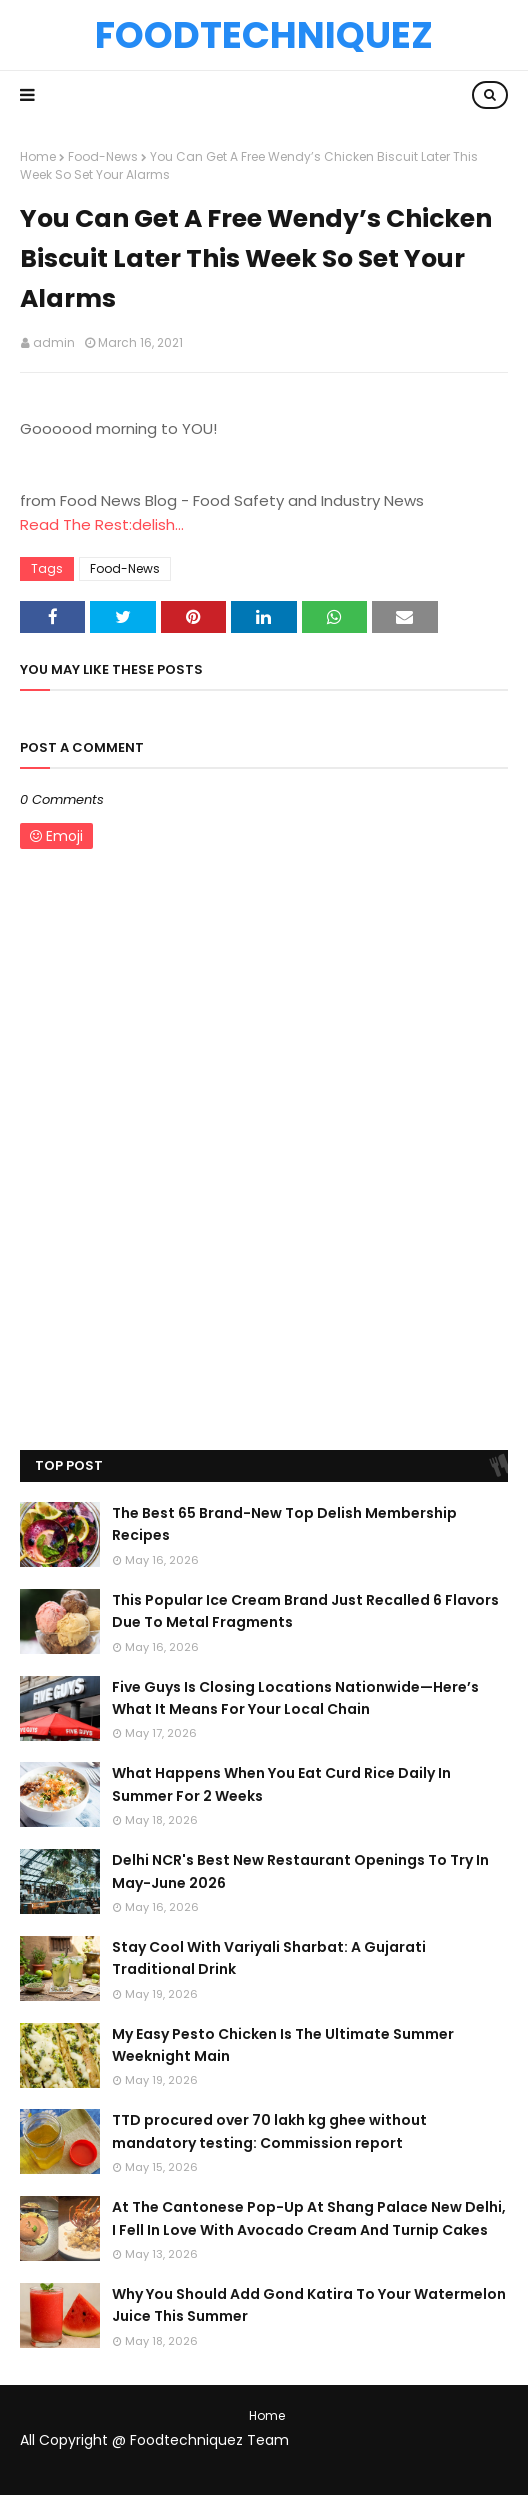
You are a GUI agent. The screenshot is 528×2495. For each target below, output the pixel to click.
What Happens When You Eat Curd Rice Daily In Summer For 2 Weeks (281, 1784)
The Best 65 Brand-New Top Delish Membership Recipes (284, 1524)
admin (54, 342)
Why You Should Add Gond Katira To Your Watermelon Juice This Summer (309, 2305)
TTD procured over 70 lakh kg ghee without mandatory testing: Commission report (269, 2131)
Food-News (103, 156)
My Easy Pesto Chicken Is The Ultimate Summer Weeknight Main (283, 2045)
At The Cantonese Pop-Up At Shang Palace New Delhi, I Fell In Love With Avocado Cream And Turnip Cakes (309, 2218)
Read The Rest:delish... (102, 524)
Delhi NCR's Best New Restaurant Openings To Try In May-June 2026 (300, 1871)
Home (38, 156)
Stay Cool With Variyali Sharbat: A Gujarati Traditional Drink (269, 1958)
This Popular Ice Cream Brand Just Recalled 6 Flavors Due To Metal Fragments (305, 1611)
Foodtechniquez (264, 35)
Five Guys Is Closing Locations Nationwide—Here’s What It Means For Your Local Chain (295, 1698)
